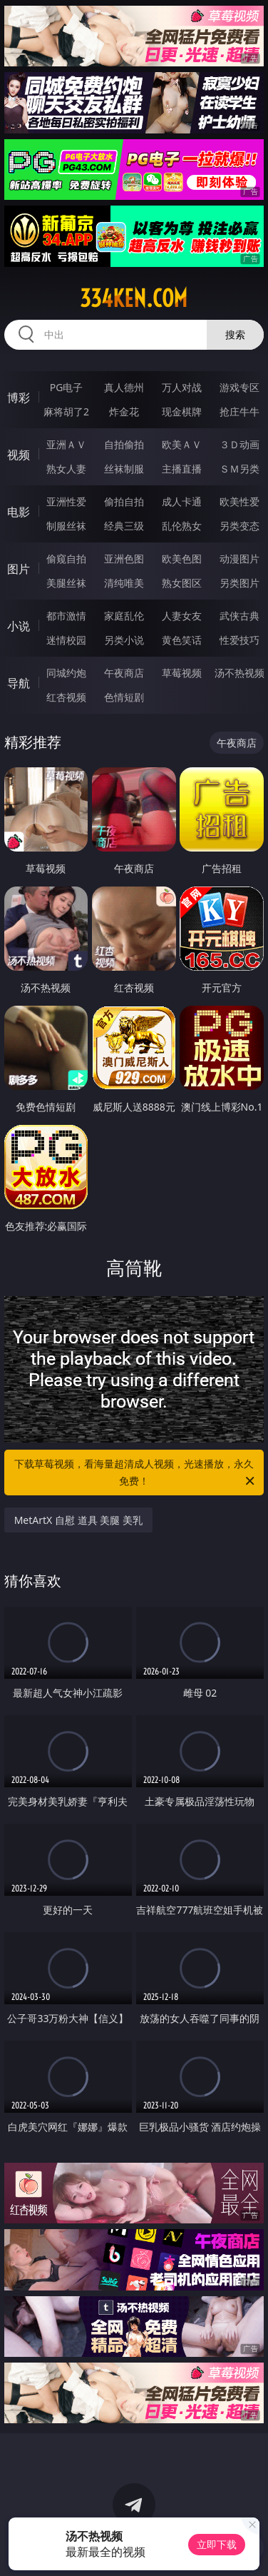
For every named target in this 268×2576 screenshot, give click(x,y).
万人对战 (182, 387)
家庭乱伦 (124, 615)
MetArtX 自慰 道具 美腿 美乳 (78, 1520)
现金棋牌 (182, 411)
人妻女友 (182, 615)
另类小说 (124, 640)
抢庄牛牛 (239, 411)
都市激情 (66, 615)
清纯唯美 (124, 583)
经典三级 (124, 525)
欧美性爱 (239, 501)
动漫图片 (239, 558)
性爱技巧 (239, 640)
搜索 (235, 334)
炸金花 (124, 411)
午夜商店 (124, 673)
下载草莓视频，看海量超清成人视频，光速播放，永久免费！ (135, 1473)
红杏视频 (66, 697)
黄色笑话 (182, 640)
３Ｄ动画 (239, 444)
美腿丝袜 (66, 583)
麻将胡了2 (66, 411)
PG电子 (66, 387)
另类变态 (239, 525)
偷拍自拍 (124, 501)
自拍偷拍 (124, 444)
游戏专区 (239, 387)
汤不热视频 (239, 673)
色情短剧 (124, 697)
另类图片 (239, 583)
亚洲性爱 (66, 501)
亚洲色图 (124, 558)
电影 (18, 512)
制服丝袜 (66, 525)
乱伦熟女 (182, 525)
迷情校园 (66, 640)
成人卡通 (182, 501)
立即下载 (217, 2544)
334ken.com (133, 298)
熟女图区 (182, 583)
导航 (18, 683)
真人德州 (124, 387)
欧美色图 (182, 558)
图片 (18, 569)
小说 (18, 626)
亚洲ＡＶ (66, 444)
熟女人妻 (66, 468)
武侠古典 (239, 615)
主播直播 (182, 468)
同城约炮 (66, 673)
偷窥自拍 (66, 558)
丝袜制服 (124, 468)
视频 (18, 455)
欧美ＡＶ (182, 444)
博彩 (18, 397)
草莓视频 (182, 673)
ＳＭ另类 (239, 468)
